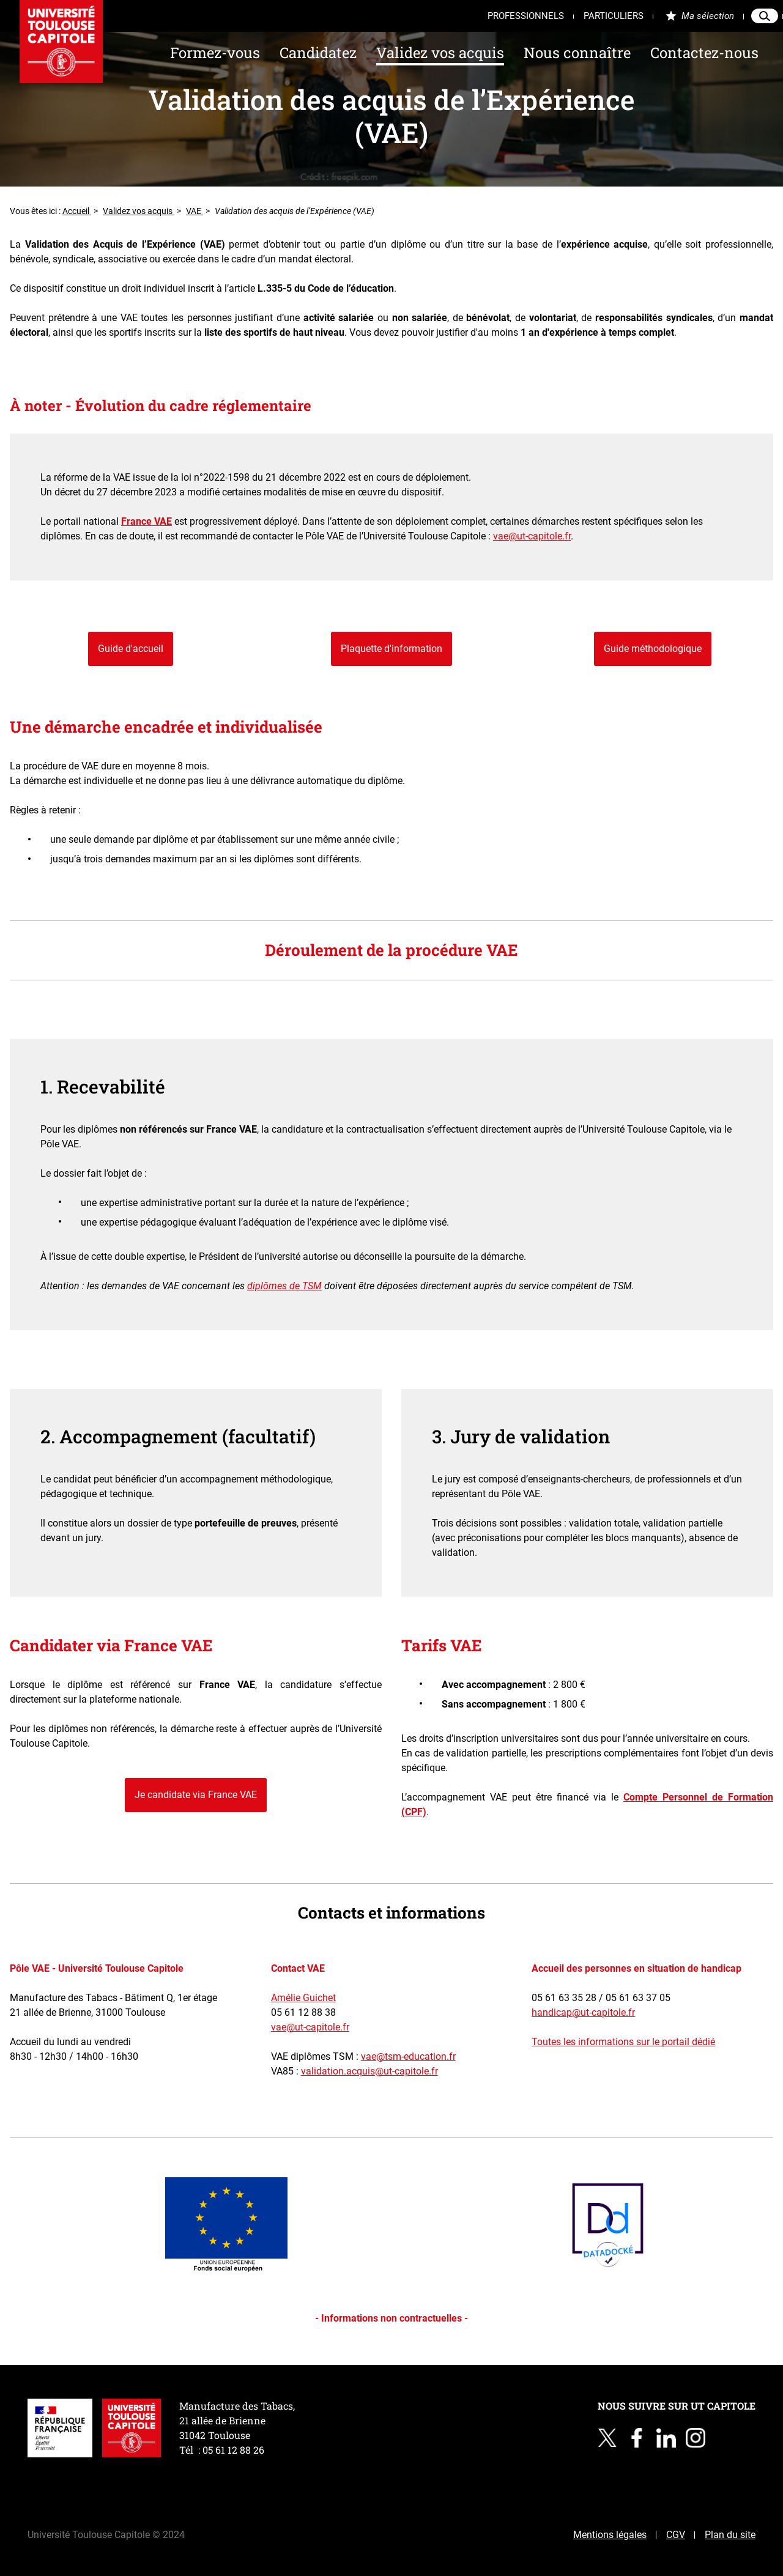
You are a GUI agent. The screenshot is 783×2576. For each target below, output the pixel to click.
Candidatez (318, 52)
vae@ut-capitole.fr (532, 536)
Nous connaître (577, 52)
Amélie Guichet (303, 1998)
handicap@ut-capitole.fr (583, 2012)
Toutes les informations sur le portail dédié (623, 2042)
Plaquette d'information (391, 648)
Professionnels (526, 15)
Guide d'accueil (130, 648)
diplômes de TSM (284, 1286)
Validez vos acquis (440, 52)
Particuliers (614, 15)
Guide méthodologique (653, 648)
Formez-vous (215, 52)
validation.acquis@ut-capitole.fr (369, 2071)
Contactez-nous (704, 52)
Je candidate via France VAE (196, 1795)
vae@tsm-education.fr (408, 2056)
